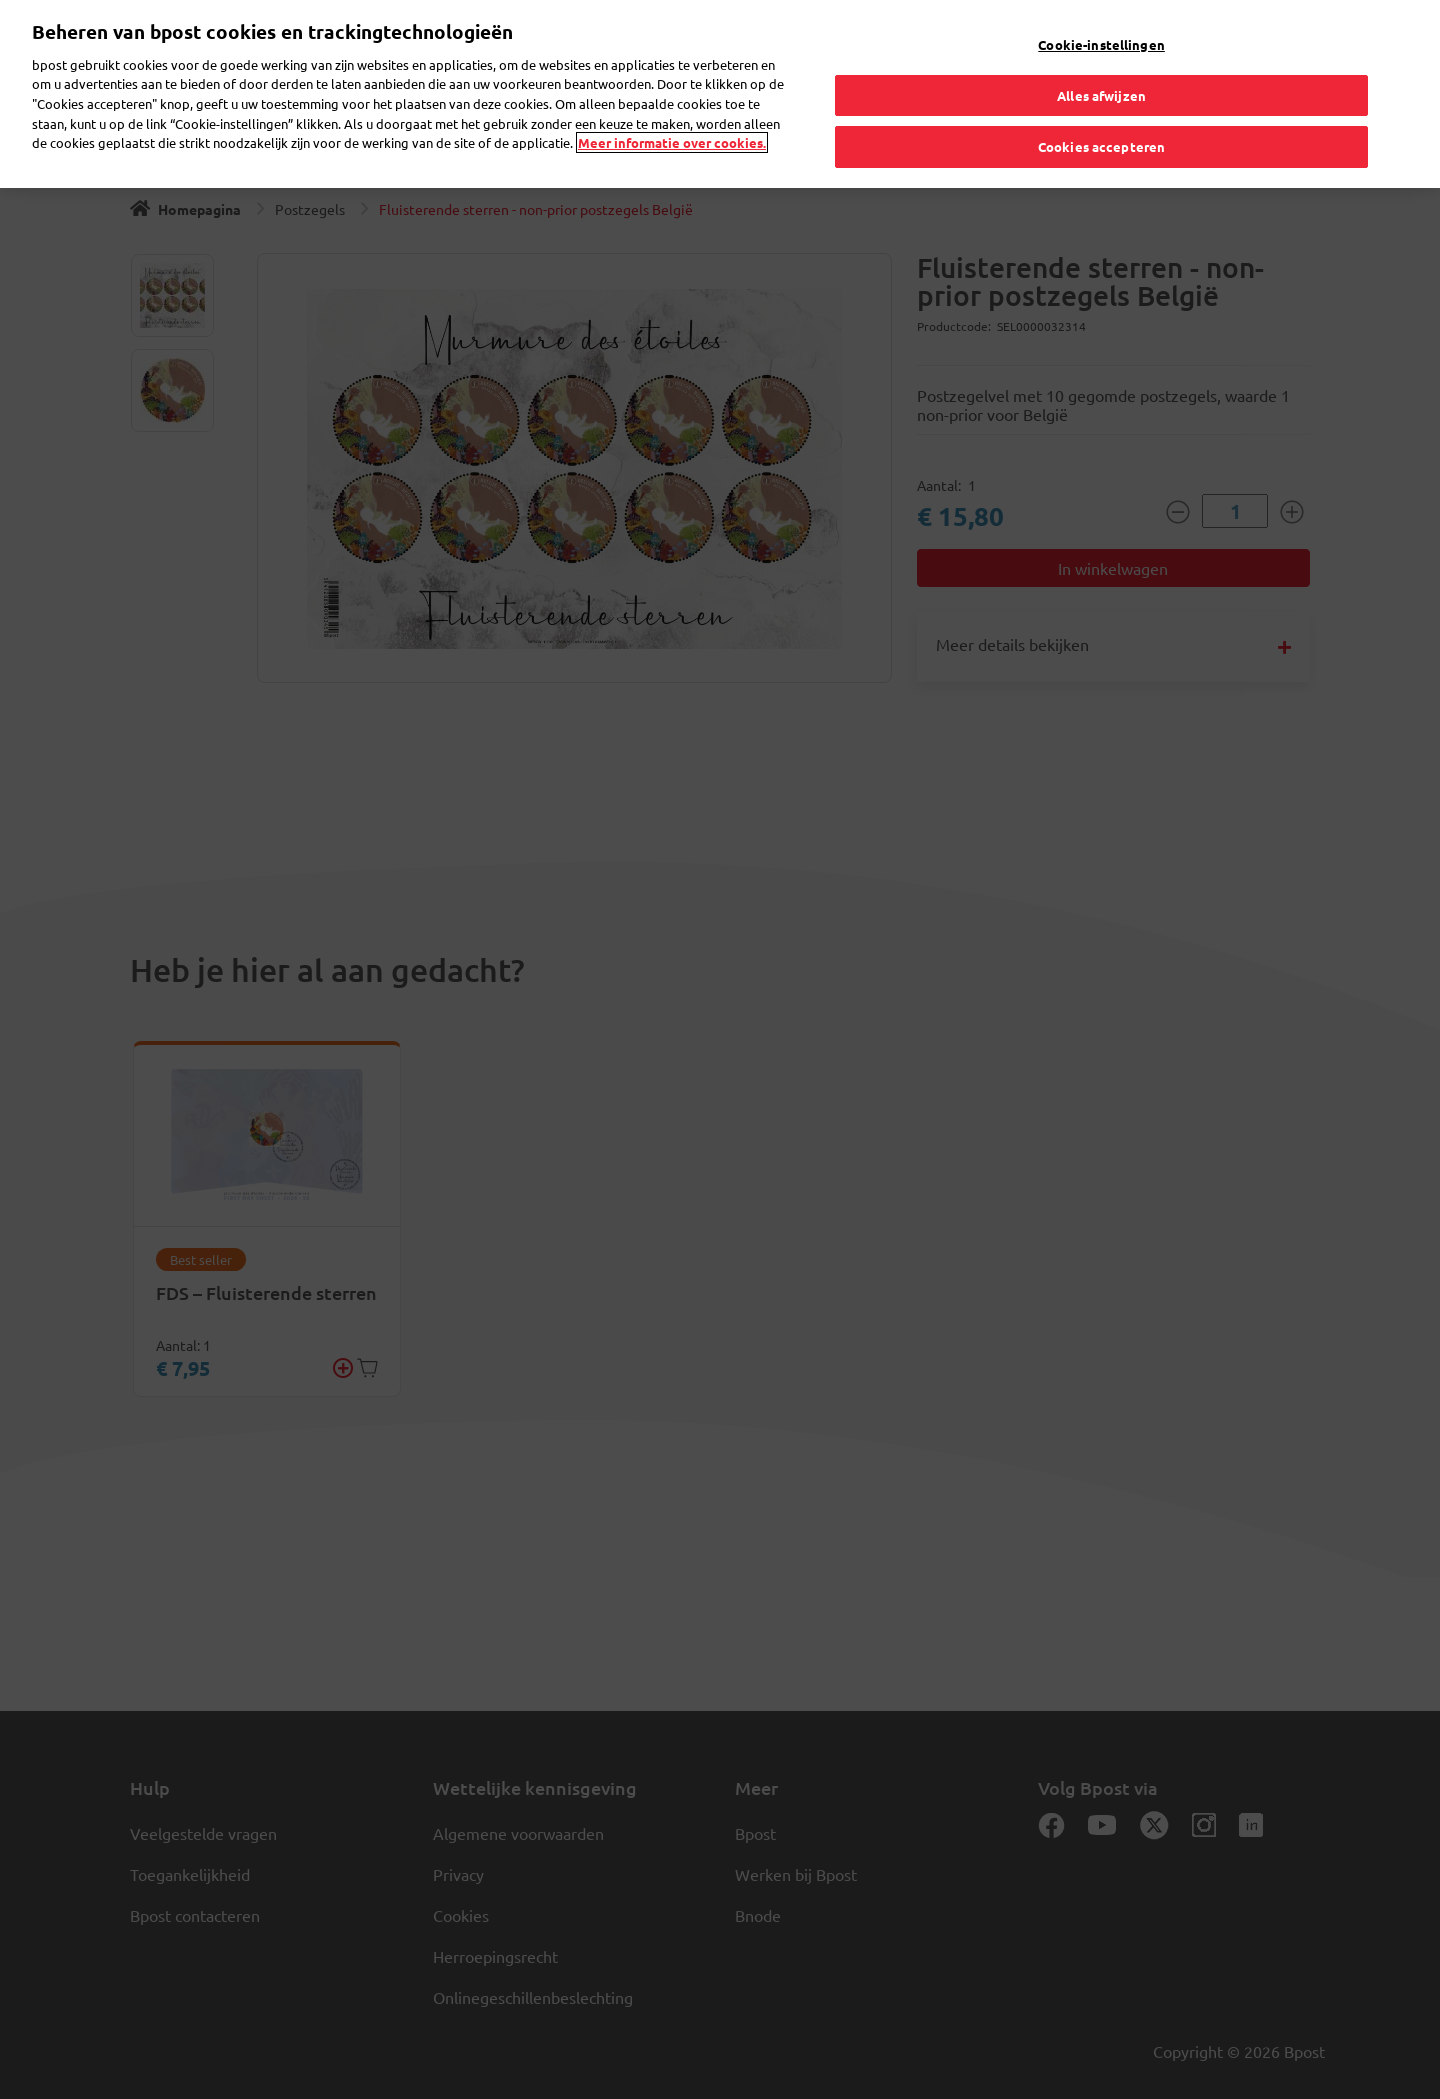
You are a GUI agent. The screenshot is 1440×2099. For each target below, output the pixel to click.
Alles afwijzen (1101, 95)
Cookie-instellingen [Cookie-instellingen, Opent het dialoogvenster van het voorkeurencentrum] (1101, 44)
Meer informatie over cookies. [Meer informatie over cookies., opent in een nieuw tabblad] (672, 142)
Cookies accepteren (1101, 146)
